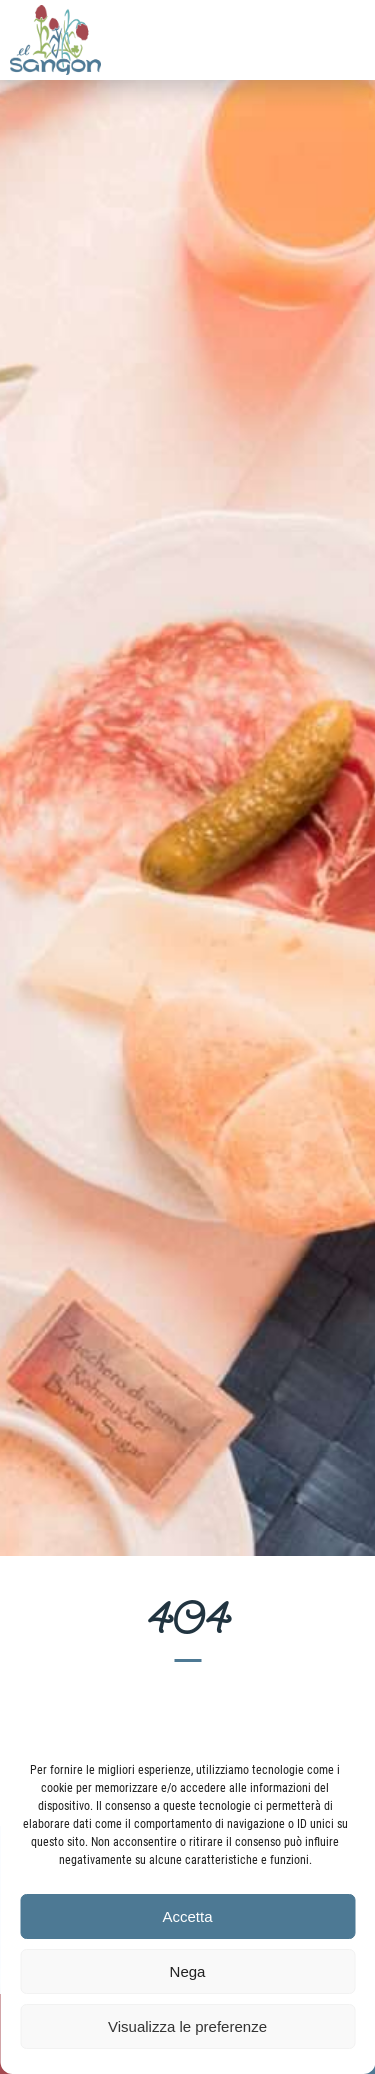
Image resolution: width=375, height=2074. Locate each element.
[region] (187, 778)
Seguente (335, 788)
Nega (188, 1971)
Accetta (187, 1916)
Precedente (40, 788)
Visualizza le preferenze (187, 2026)
